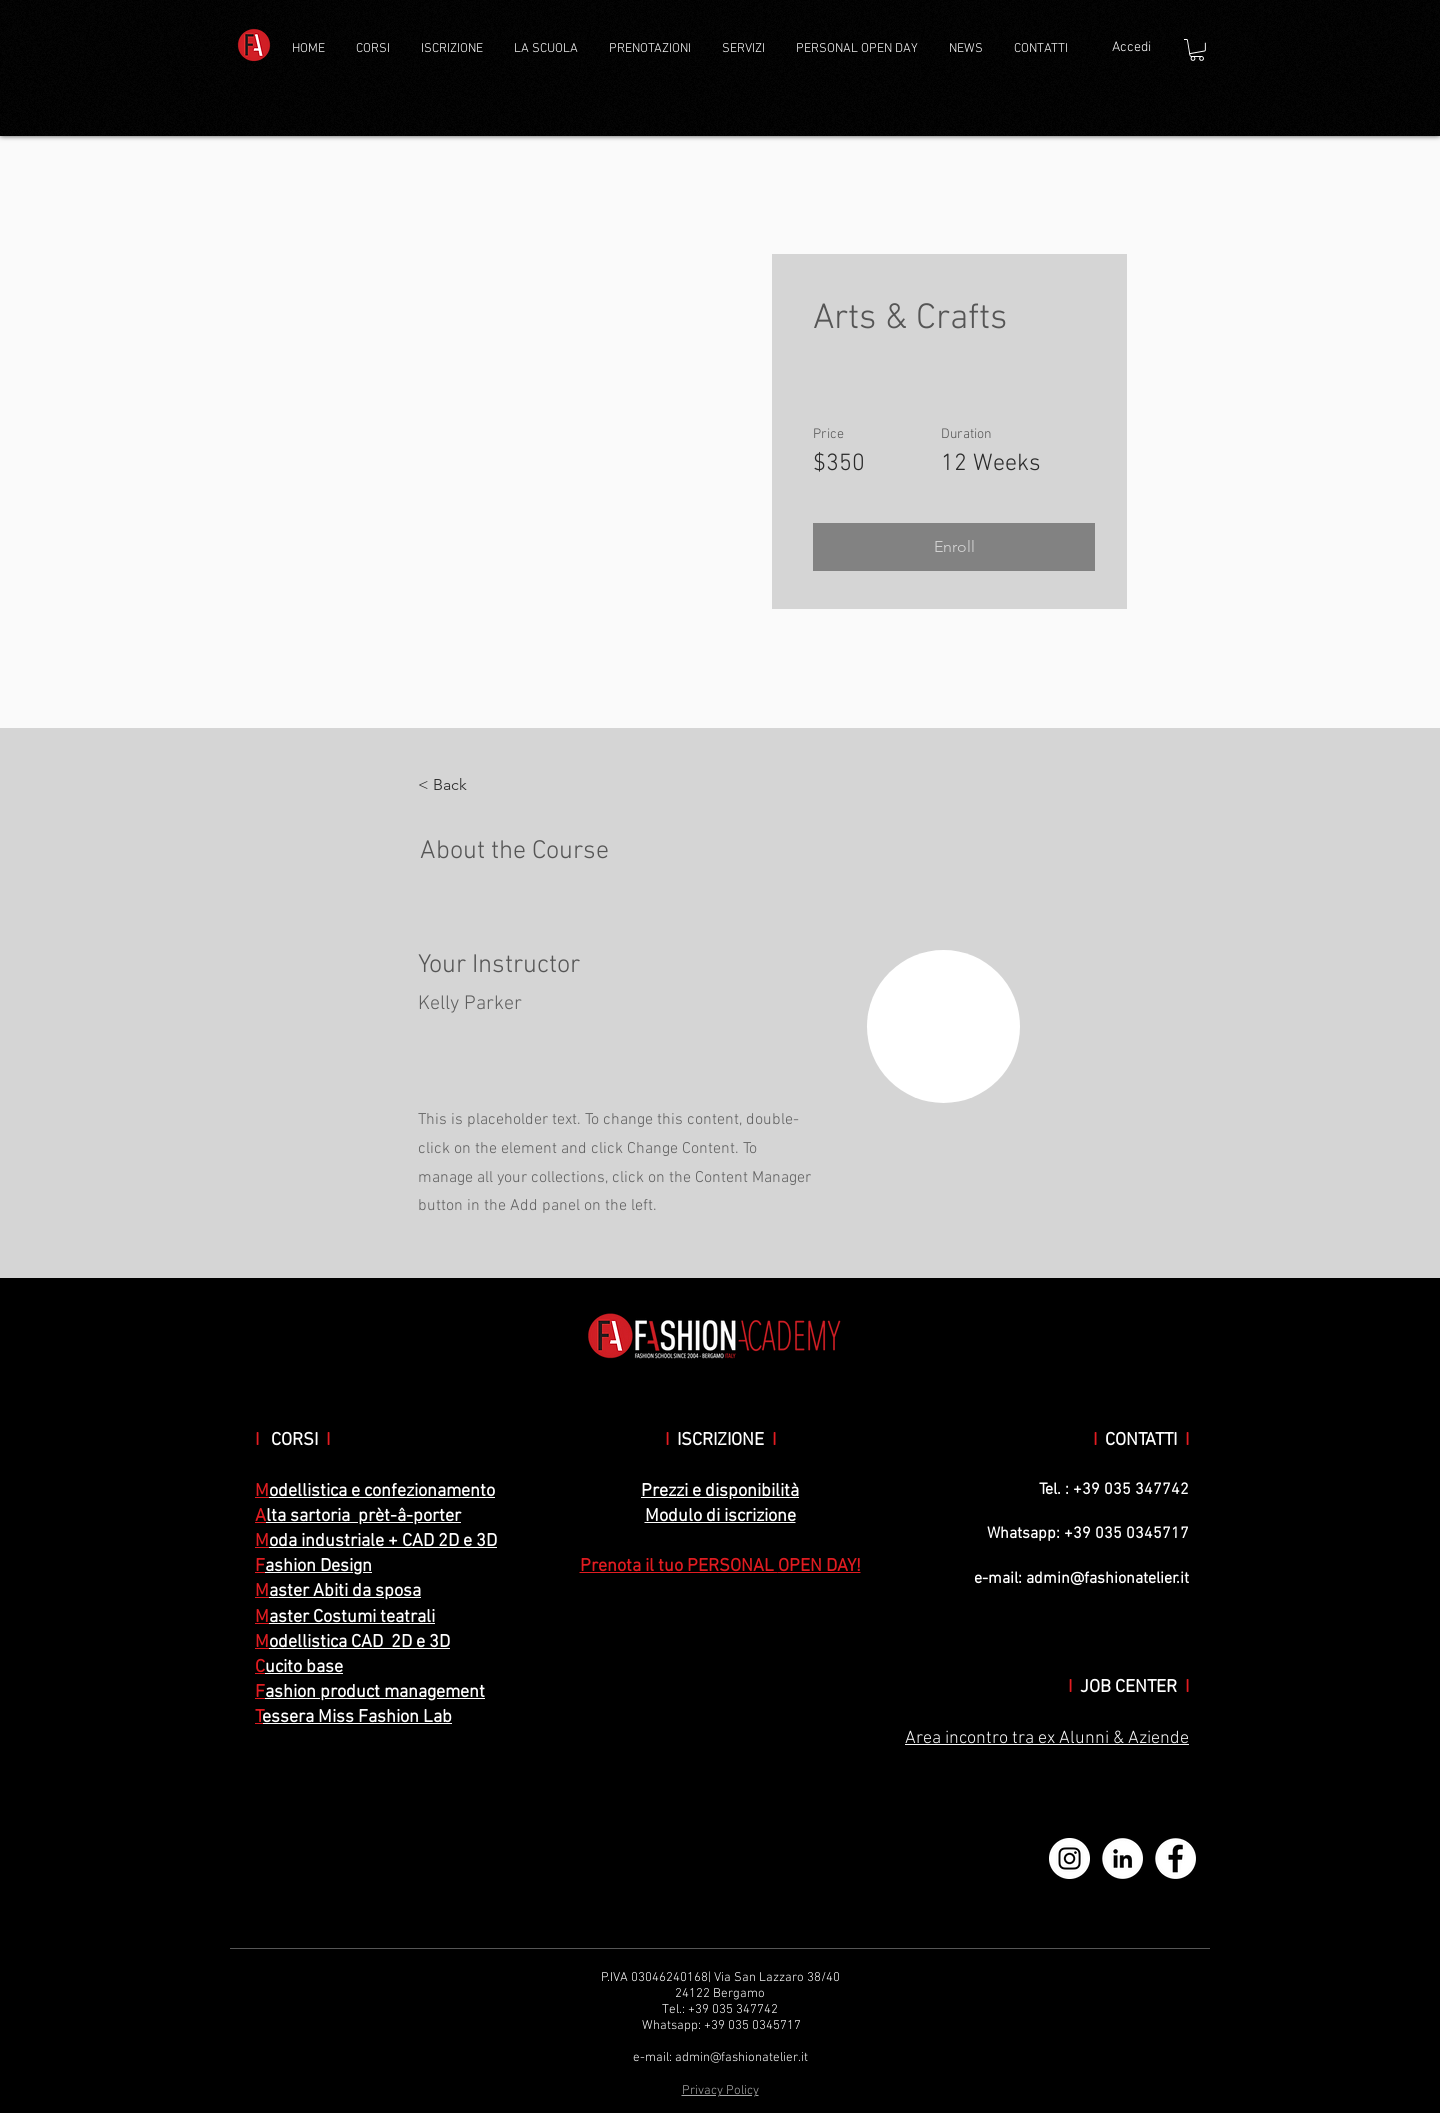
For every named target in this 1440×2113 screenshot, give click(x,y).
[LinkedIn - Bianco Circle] (1122, 1858)
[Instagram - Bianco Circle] (1069, 1858)
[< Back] (473, 785)
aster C (296, 1617)
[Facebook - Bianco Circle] (1175, 1858)
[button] (375, 49)
